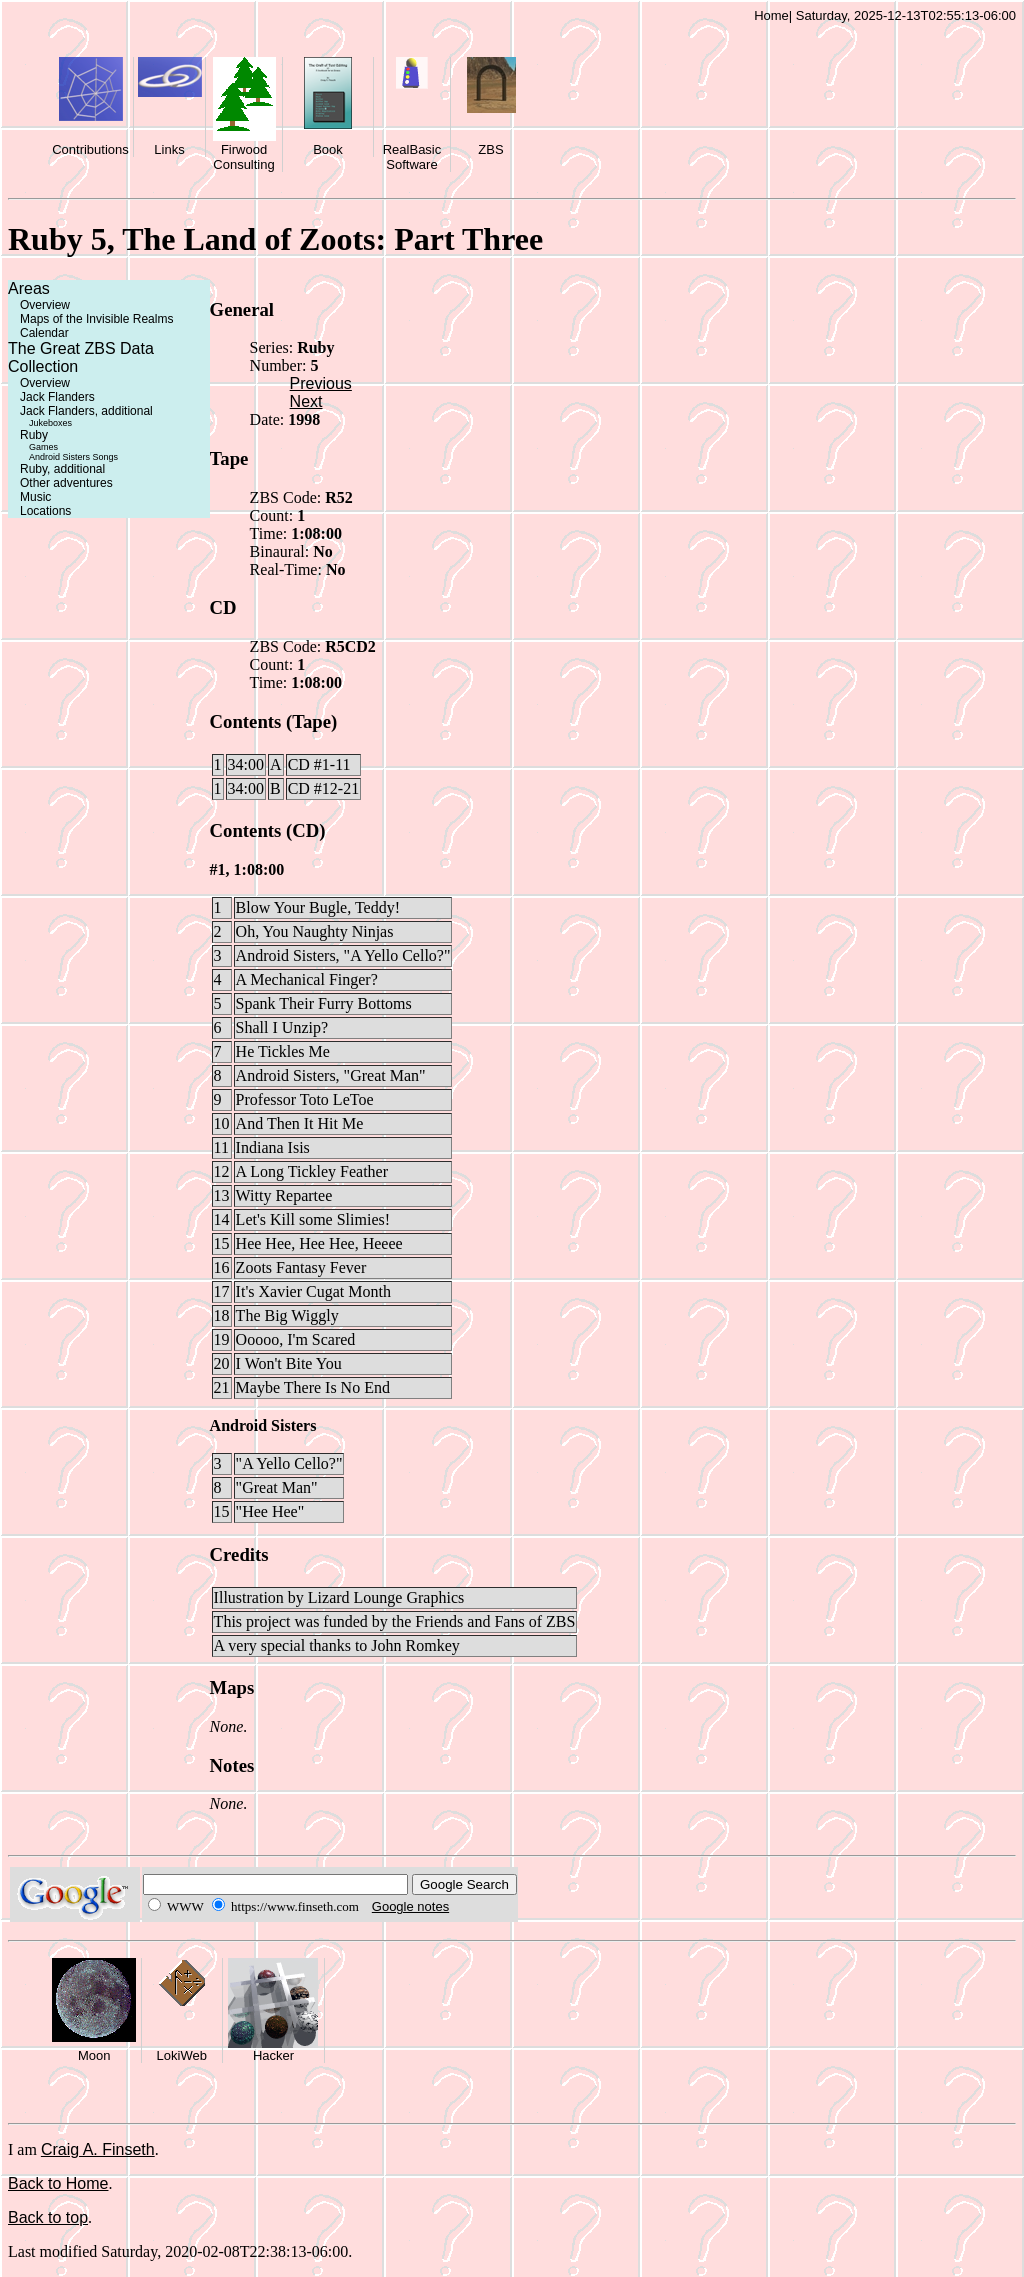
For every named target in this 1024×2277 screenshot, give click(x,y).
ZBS (490, 149)
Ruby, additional (62, 469)
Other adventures (66, 483)
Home (771, 15)
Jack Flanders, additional (86, 411)
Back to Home (58, 2183)
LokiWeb (182, 2055)
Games (43, 447)
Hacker (273, 2055)
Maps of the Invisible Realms (96, 319)
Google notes (410, 1906)
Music (35, 497)
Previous (321, 383)
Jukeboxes (50, 423)
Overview (45, 305)
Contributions (90, 149)
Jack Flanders (57, 397)
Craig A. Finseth (98, 2149)
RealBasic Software (412, 157)
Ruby (34, 435)
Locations (45, 511)
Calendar (44, 333)
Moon (94, 2055)
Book (328, 149)
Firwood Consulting (243, 157)
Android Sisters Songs (73, 457)
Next (306, 401)
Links (169, 149)
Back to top (48, 2217)
